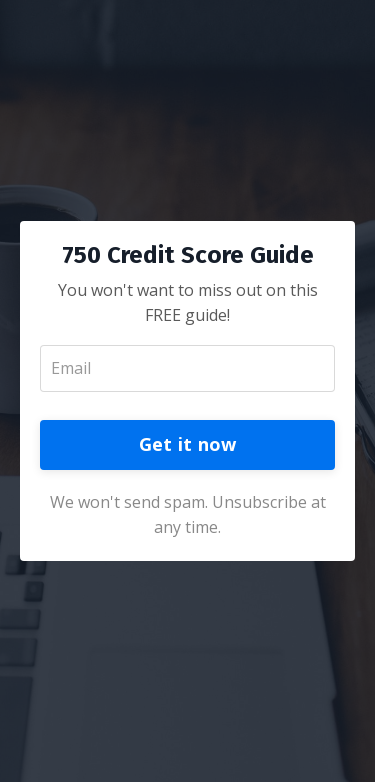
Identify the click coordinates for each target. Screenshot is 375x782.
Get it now (188, 444)
